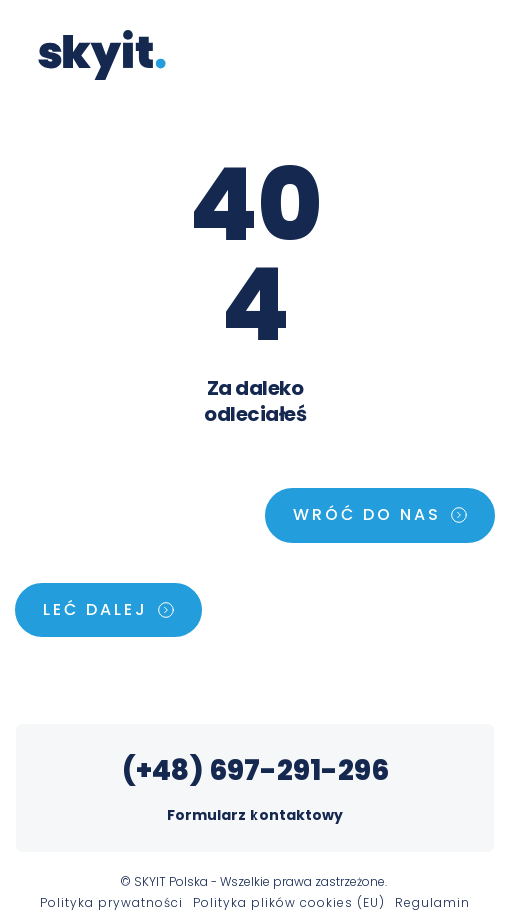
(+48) (165, 770)
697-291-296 (299, 770)
